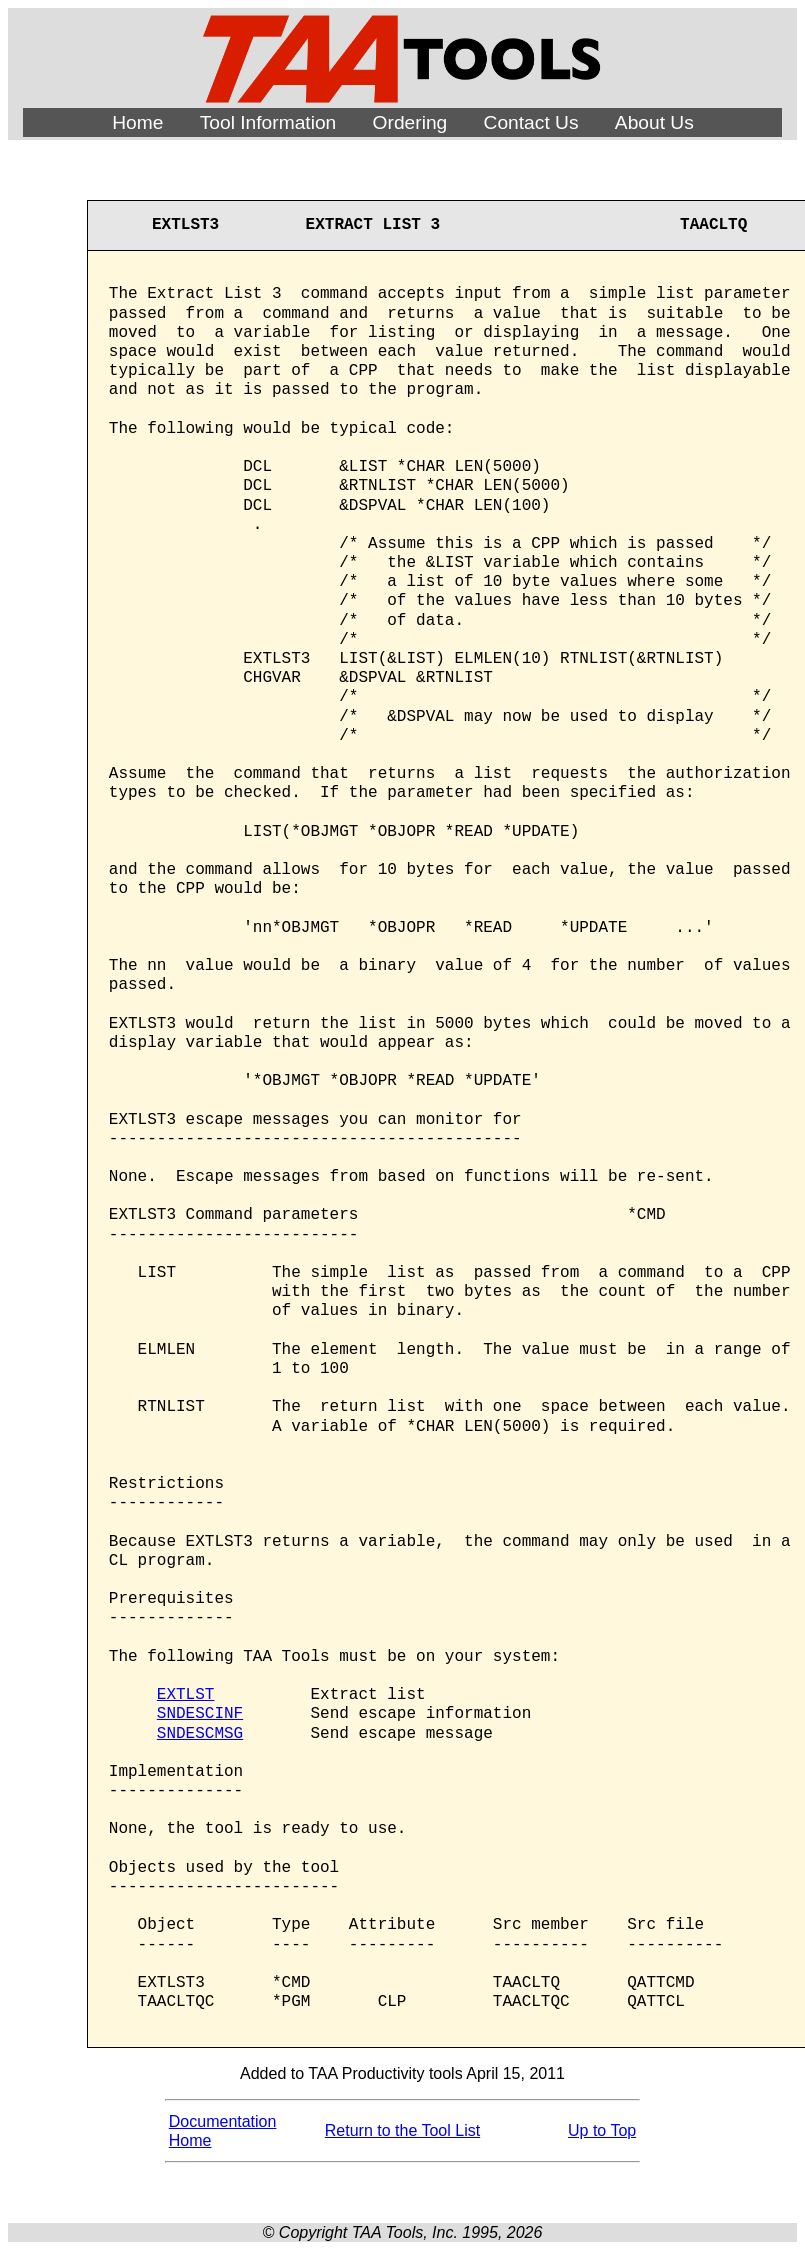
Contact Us (531, 122)
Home (137, 122)
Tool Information (268, 122)
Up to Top (602, 2130)
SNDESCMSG (200, 1734)
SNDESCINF (200, 1714)
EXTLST (186, 1695)
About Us (654, 122)
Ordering (410, 122)
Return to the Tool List (402, 2130)
